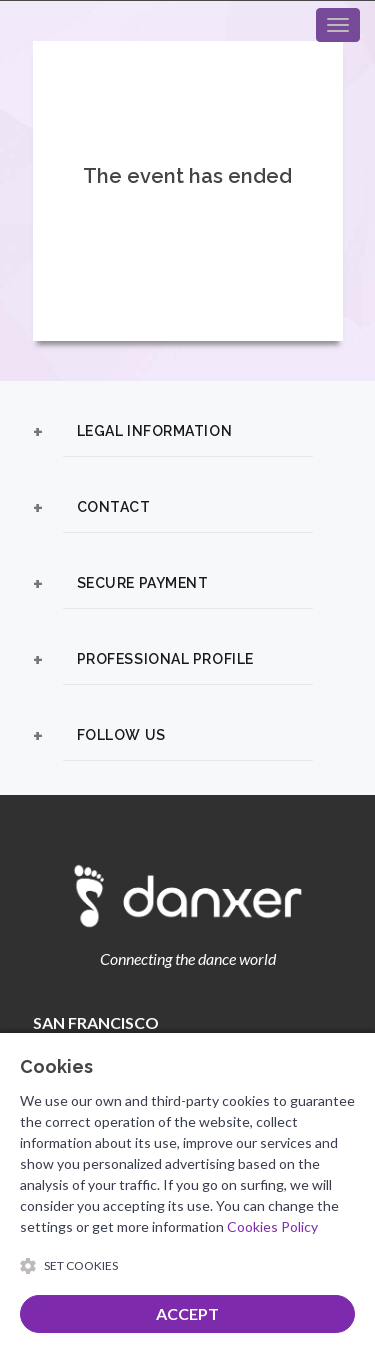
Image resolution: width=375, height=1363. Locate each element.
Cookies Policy (272, 1226)
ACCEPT (187, 1313)
